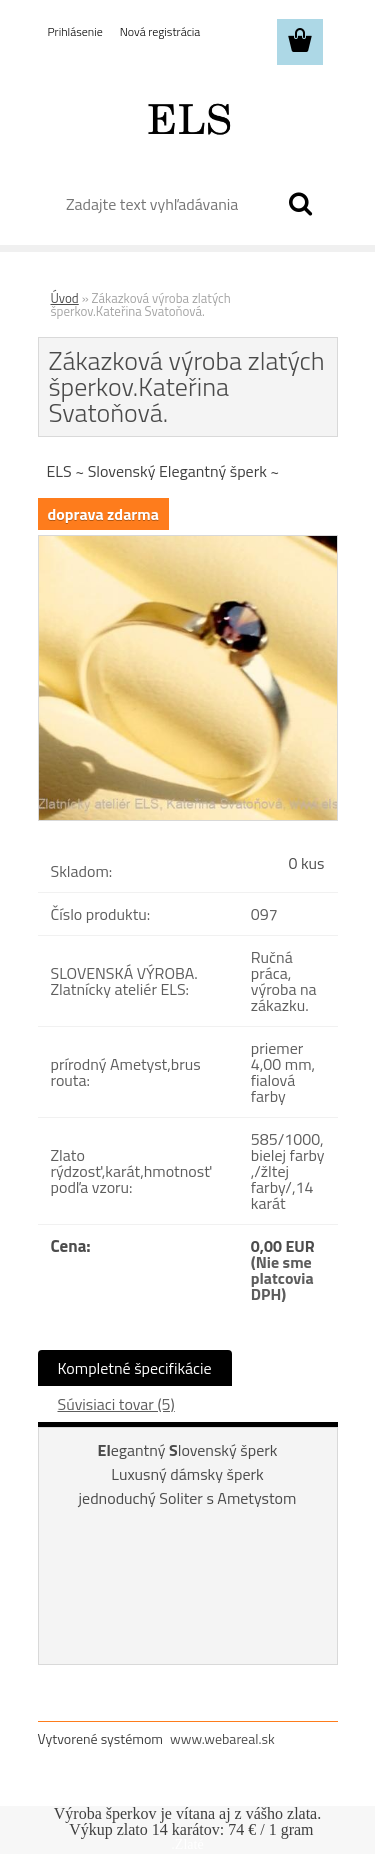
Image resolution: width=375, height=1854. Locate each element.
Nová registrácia (160, 31)
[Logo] (187, 117)
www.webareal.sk (222, 1738)
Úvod (65, 298)
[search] (300, 204)
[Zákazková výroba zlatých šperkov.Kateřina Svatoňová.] (188, 544)
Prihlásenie (75, 31)
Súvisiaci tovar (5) (116, 1404)
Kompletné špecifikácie (135, 1368)
